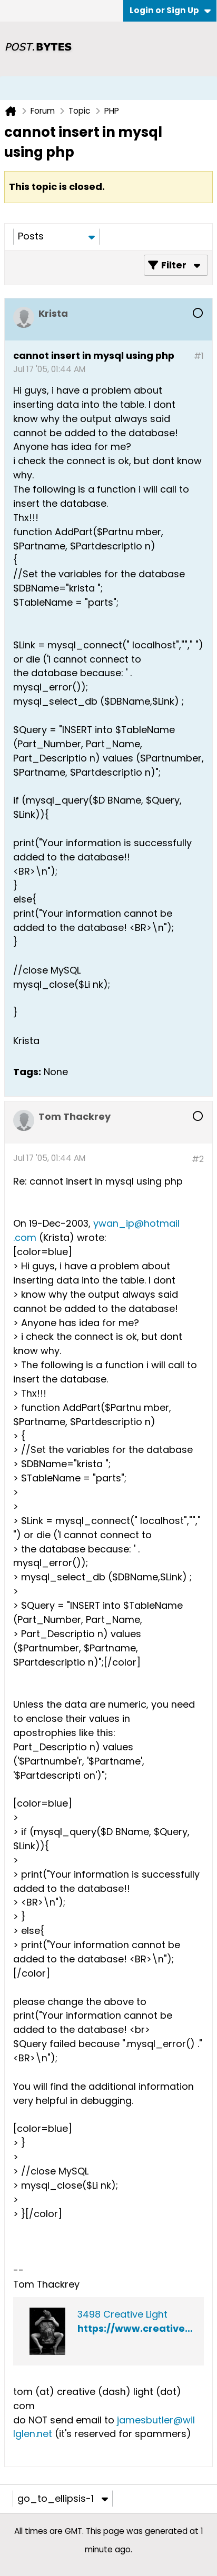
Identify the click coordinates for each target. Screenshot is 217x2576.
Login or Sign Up (170, 10)
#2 (198, 1159)
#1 (199, 356)
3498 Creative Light (122, 2314)
